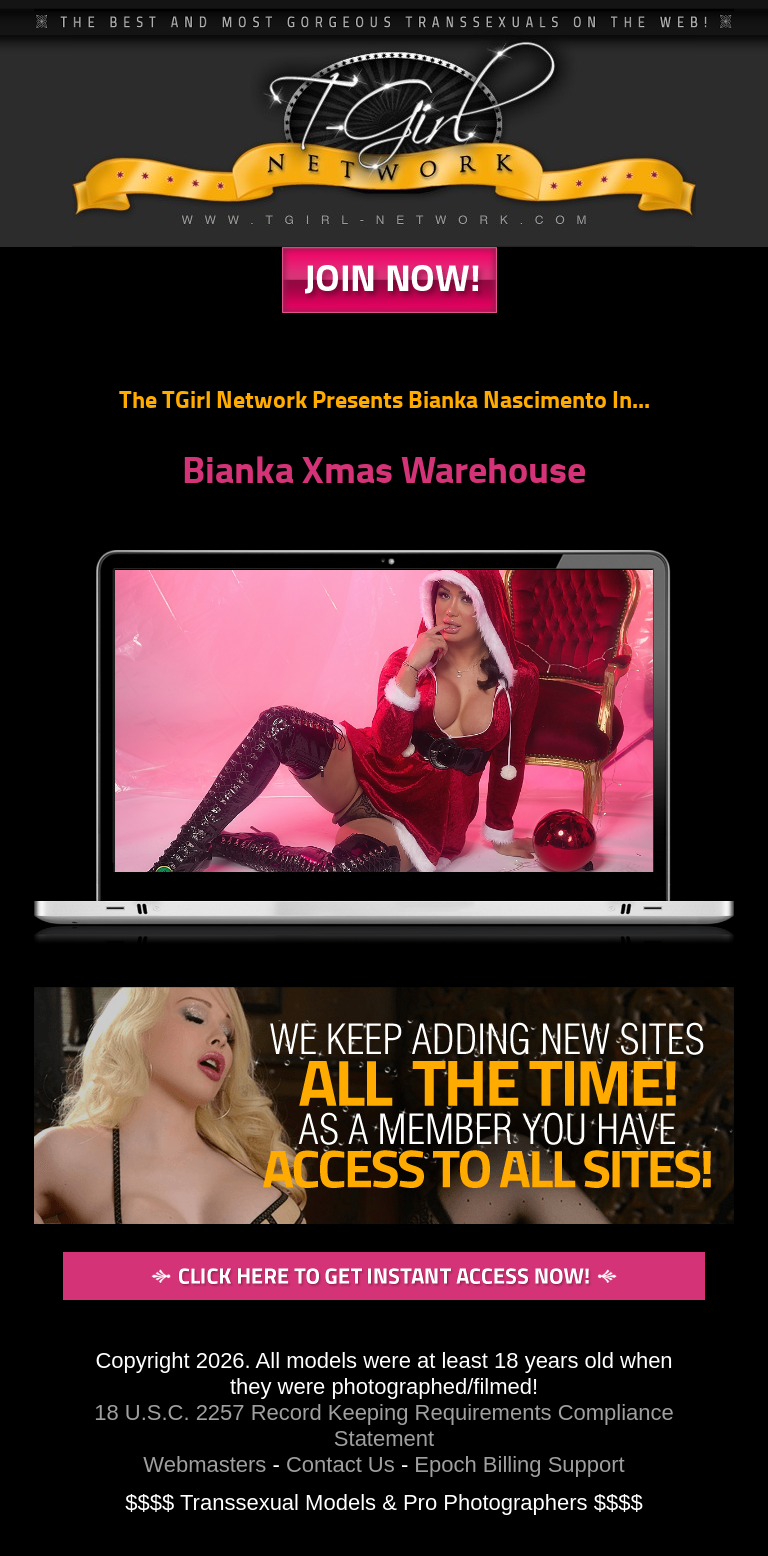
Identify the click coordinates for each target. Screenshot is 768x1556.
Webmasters (204, 1464)
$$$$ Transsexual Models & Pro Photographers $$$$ (383, 1502)
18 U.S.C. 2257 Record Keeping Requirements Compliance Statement (384, 1425)
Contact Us (340, 1464)
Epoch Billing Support (519, 1464)
